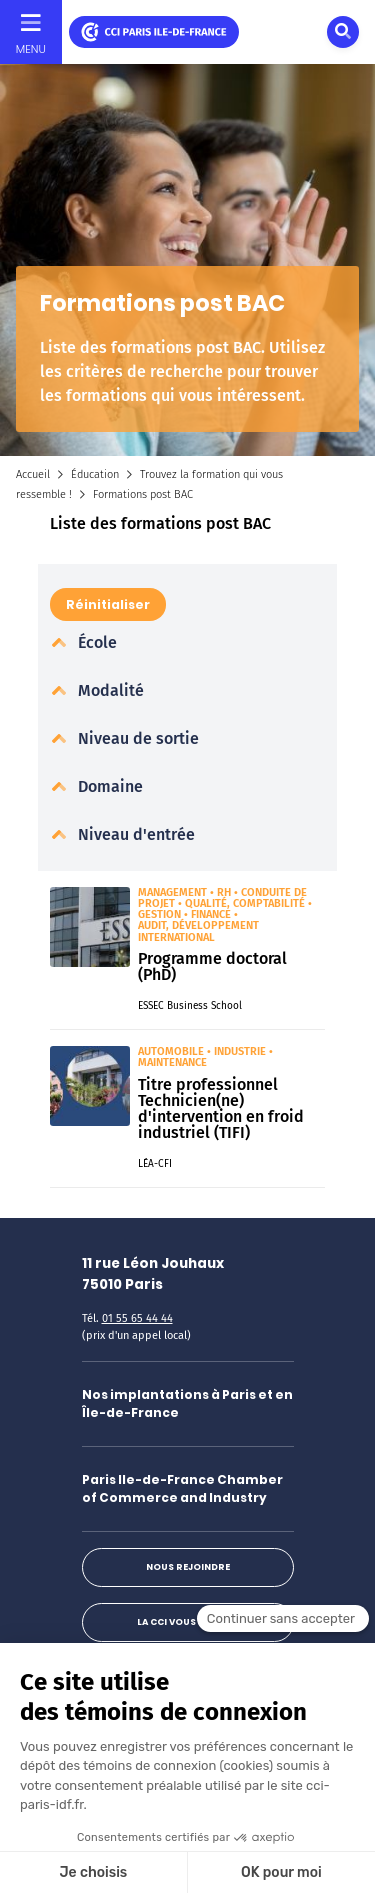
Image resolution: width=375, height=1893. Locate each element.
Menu (31, 49)
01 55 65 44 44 (137, 1318)
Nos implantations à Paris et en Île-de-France (187, 1403)
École (95, 642)
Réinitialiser (108, 604)
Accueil (33, 474)
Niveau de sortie (136, 738)
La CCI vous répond (187, 1622)
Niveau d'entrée (134, 834)
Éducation (95, 474)
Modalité (109, 690)
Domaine (108, 786)
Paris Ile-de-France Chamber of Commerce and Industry (182, 1488)
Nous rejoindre (188, 1567)
